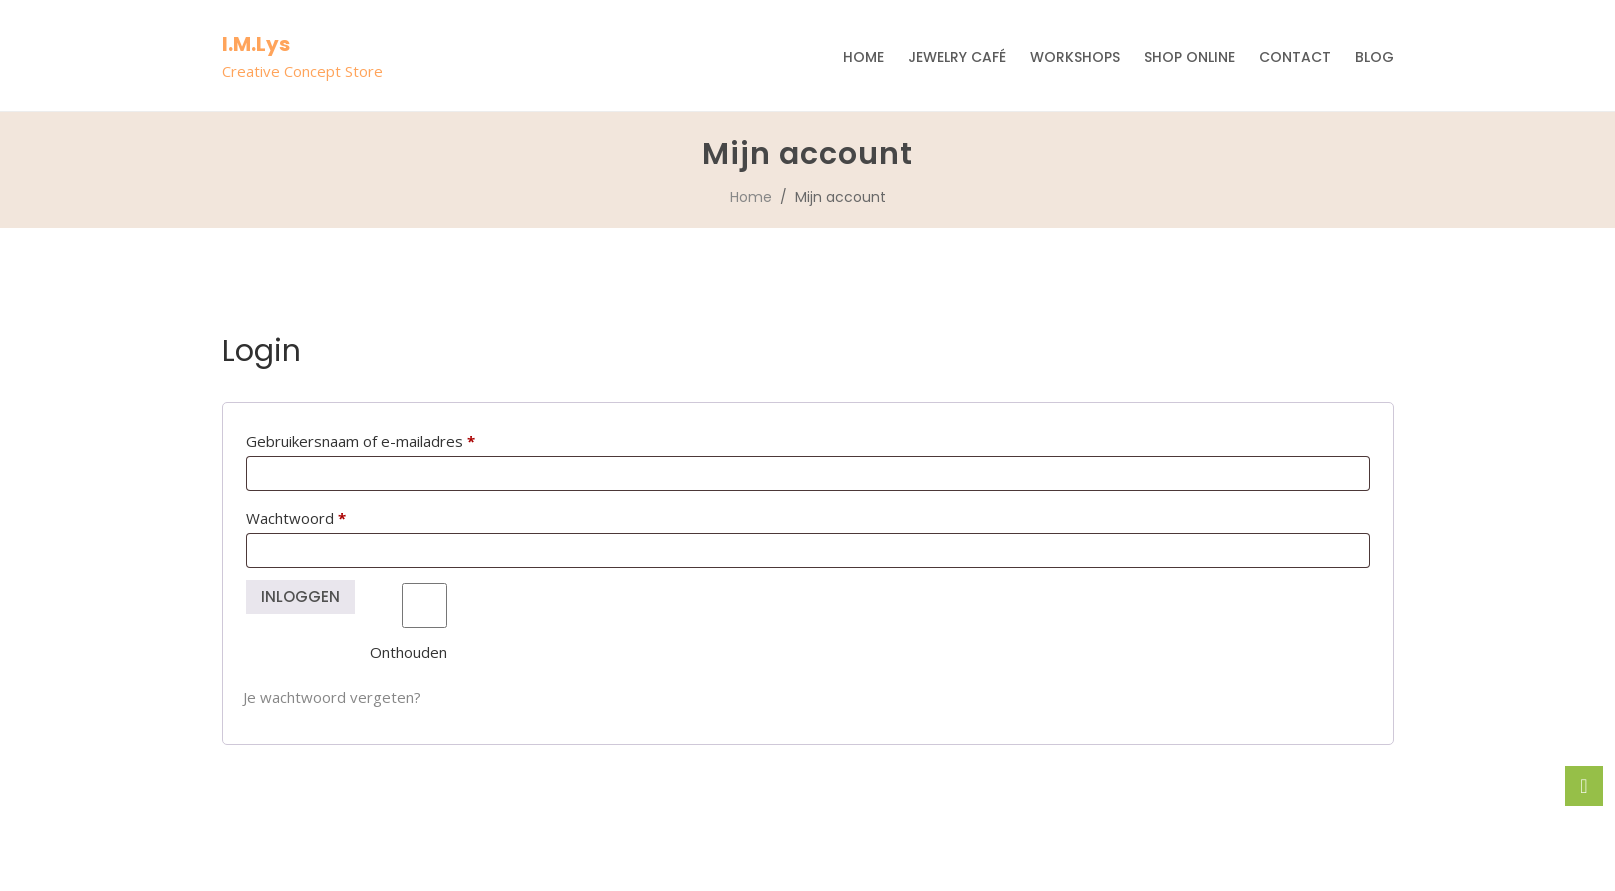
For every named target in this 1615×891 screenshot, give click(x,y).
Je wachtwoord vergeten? (332, 697)
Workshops (1075, 57)
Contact (1295, 57)
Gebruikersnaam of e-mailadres (385, 438)
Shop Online (1189, 57)
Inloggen (301, 596)
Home (863, 57)
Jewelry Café (957, 57)
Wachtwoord (320, 515)
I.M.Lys (256, 44)
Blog (1374, 57)
